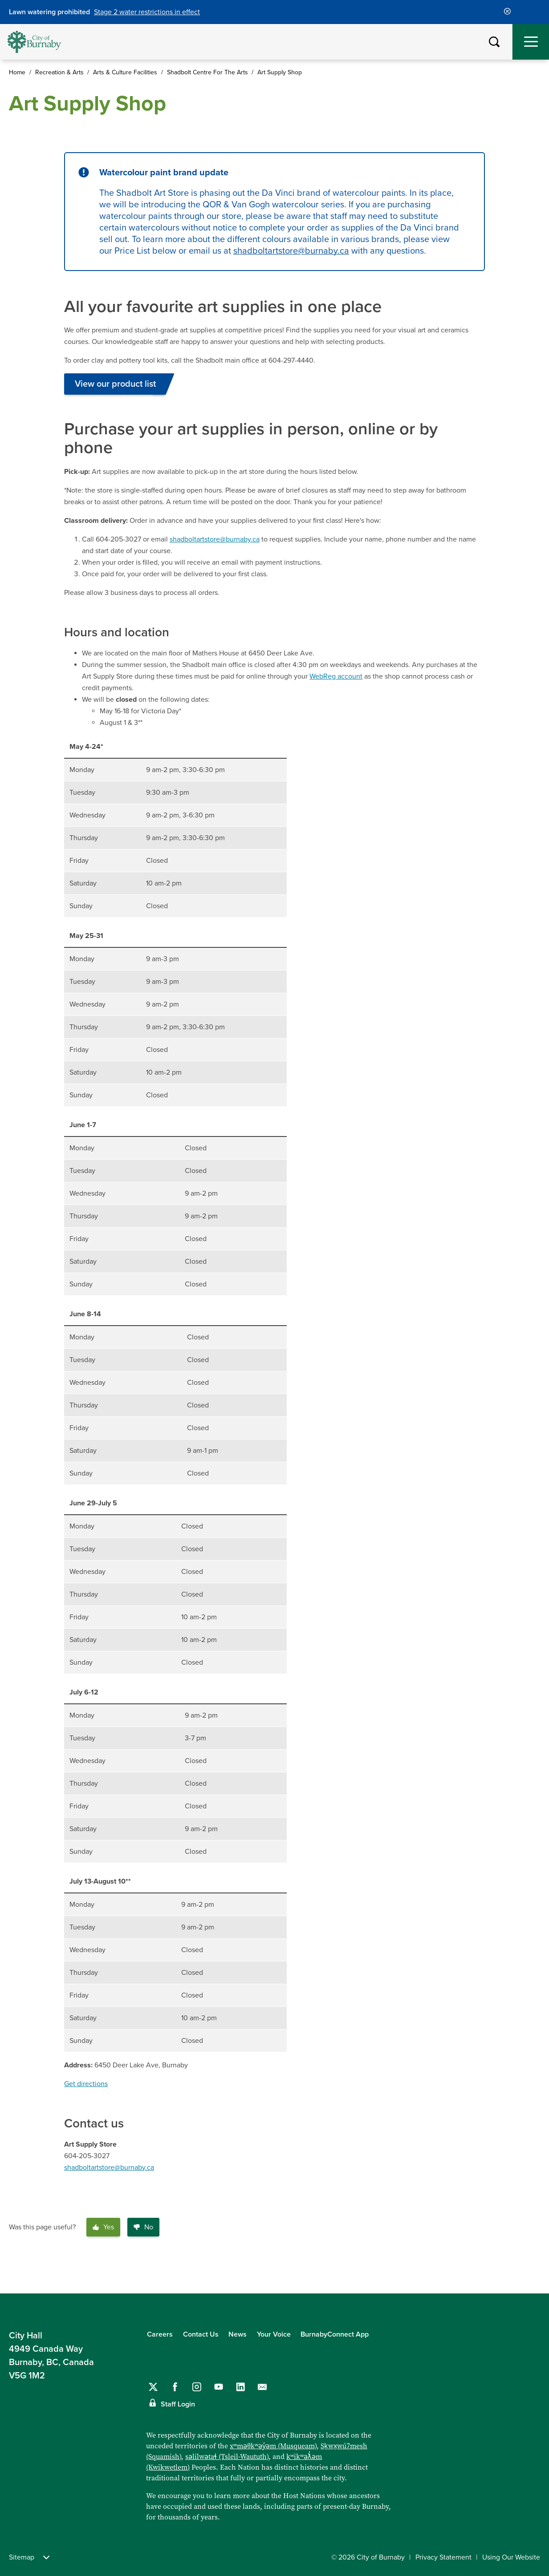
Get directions (86, 2083)
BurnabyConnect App (335, 2334)
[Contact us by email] (262, 2386)
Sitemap (29, 2557)
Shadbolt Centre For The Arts (207, 72)
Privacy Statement (443, 2557)
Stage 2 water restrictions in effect (147, 12)
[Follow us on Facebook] (175, 2386)
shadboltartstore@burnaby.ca (291, 251)
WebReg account (335, 676)
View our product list (115, 384)
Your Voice (274, 2334)
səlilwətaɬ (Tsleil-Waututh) (226, 2456)
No (143, 2227)
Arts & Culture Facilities (125, 72)
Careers (160, 2334)
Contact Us (201, 2334)
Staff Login (178, 2404)
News (237, 2334)
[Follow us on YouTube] (218, 2386)
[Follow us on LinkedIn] (240, 2386)
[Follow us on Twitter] (153, 2386)
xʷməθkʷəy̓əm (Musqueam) (273, 2446)
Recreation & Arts (59, 72)
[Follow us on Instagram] (196, 2386)
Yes (103, 2227)
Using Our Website (511, 2557)
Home (17, 72)
